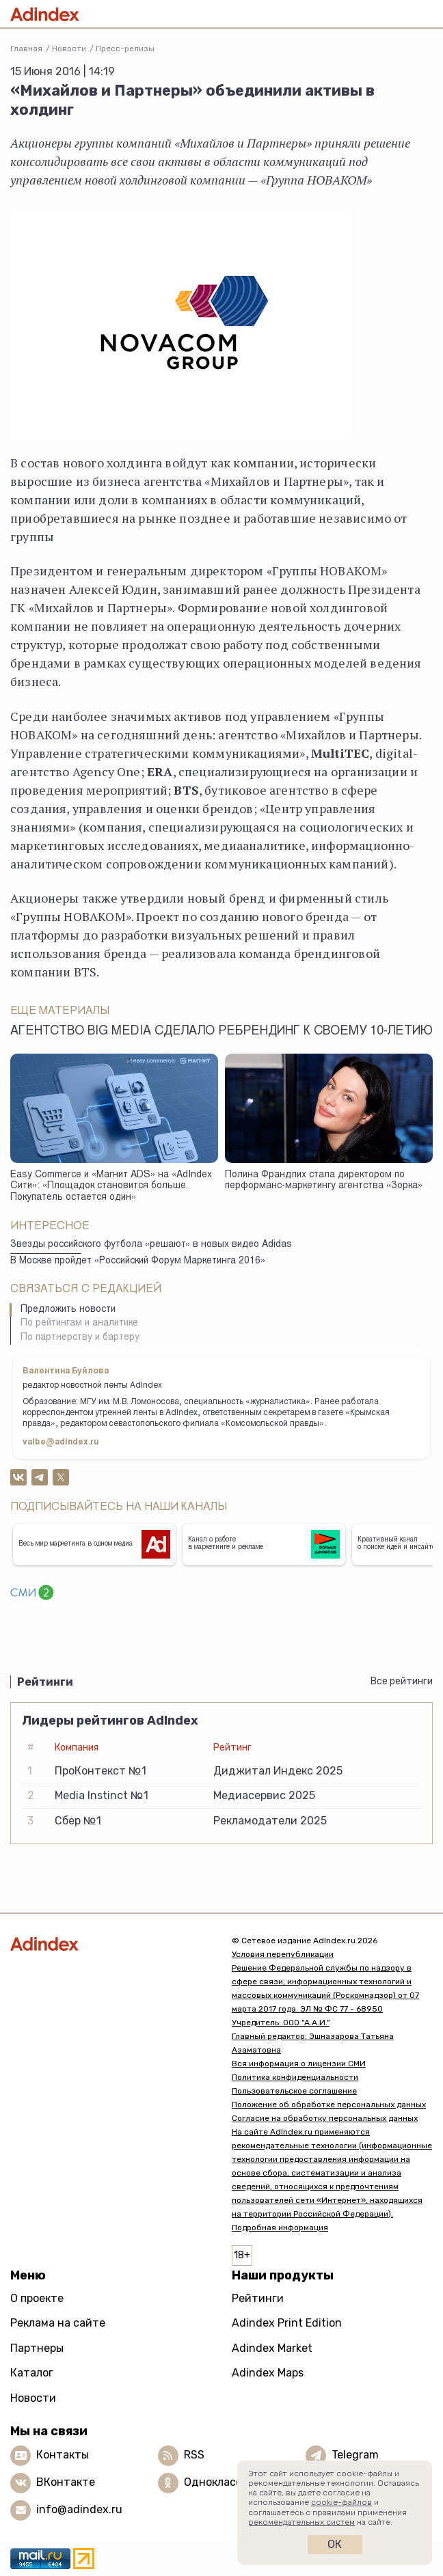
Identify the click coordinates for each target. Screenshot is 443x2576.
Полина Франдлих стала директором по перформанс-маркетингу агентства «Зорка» (323, 1181)
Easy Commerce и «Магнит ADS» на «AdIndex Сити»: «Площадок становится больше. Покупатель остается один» (111, 1186)
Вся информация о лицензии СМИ (299, 2063)
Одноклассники (226, 2482)
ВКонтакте (65, 2482)
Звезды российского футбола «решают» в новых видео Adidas (151, 1245)
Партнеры (37, 2348)
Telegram (355, 2454)
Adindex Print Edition (287, 2322)
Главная (26, 48)
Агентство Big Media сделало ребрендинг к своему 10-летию (221, 1032)
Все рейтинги (402, 1681)
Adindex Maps (268, 2372)
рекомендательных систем (301, 2522)
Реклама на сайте (57, 2322)
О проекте (37, 2298)
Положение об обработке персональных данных (329, 2104)
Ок (334, 2544)
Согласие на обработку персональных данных (325, 2118)
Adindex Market (272, 2348)
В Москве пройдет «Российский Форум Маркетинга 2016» (137, 1261)
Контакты (62, 2454)
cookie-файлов (341, 2502)
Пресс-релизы (125, 48)
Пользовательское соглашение (294, 2091)
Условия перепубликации (283, 1954)
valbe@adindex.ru (61, 1442)
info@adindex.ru (79, 2509)
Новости (69, 48)
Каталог (31, 2372)
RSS (194, 2454)
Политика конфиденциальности (295, 2077)
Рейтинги (258, 2298)
